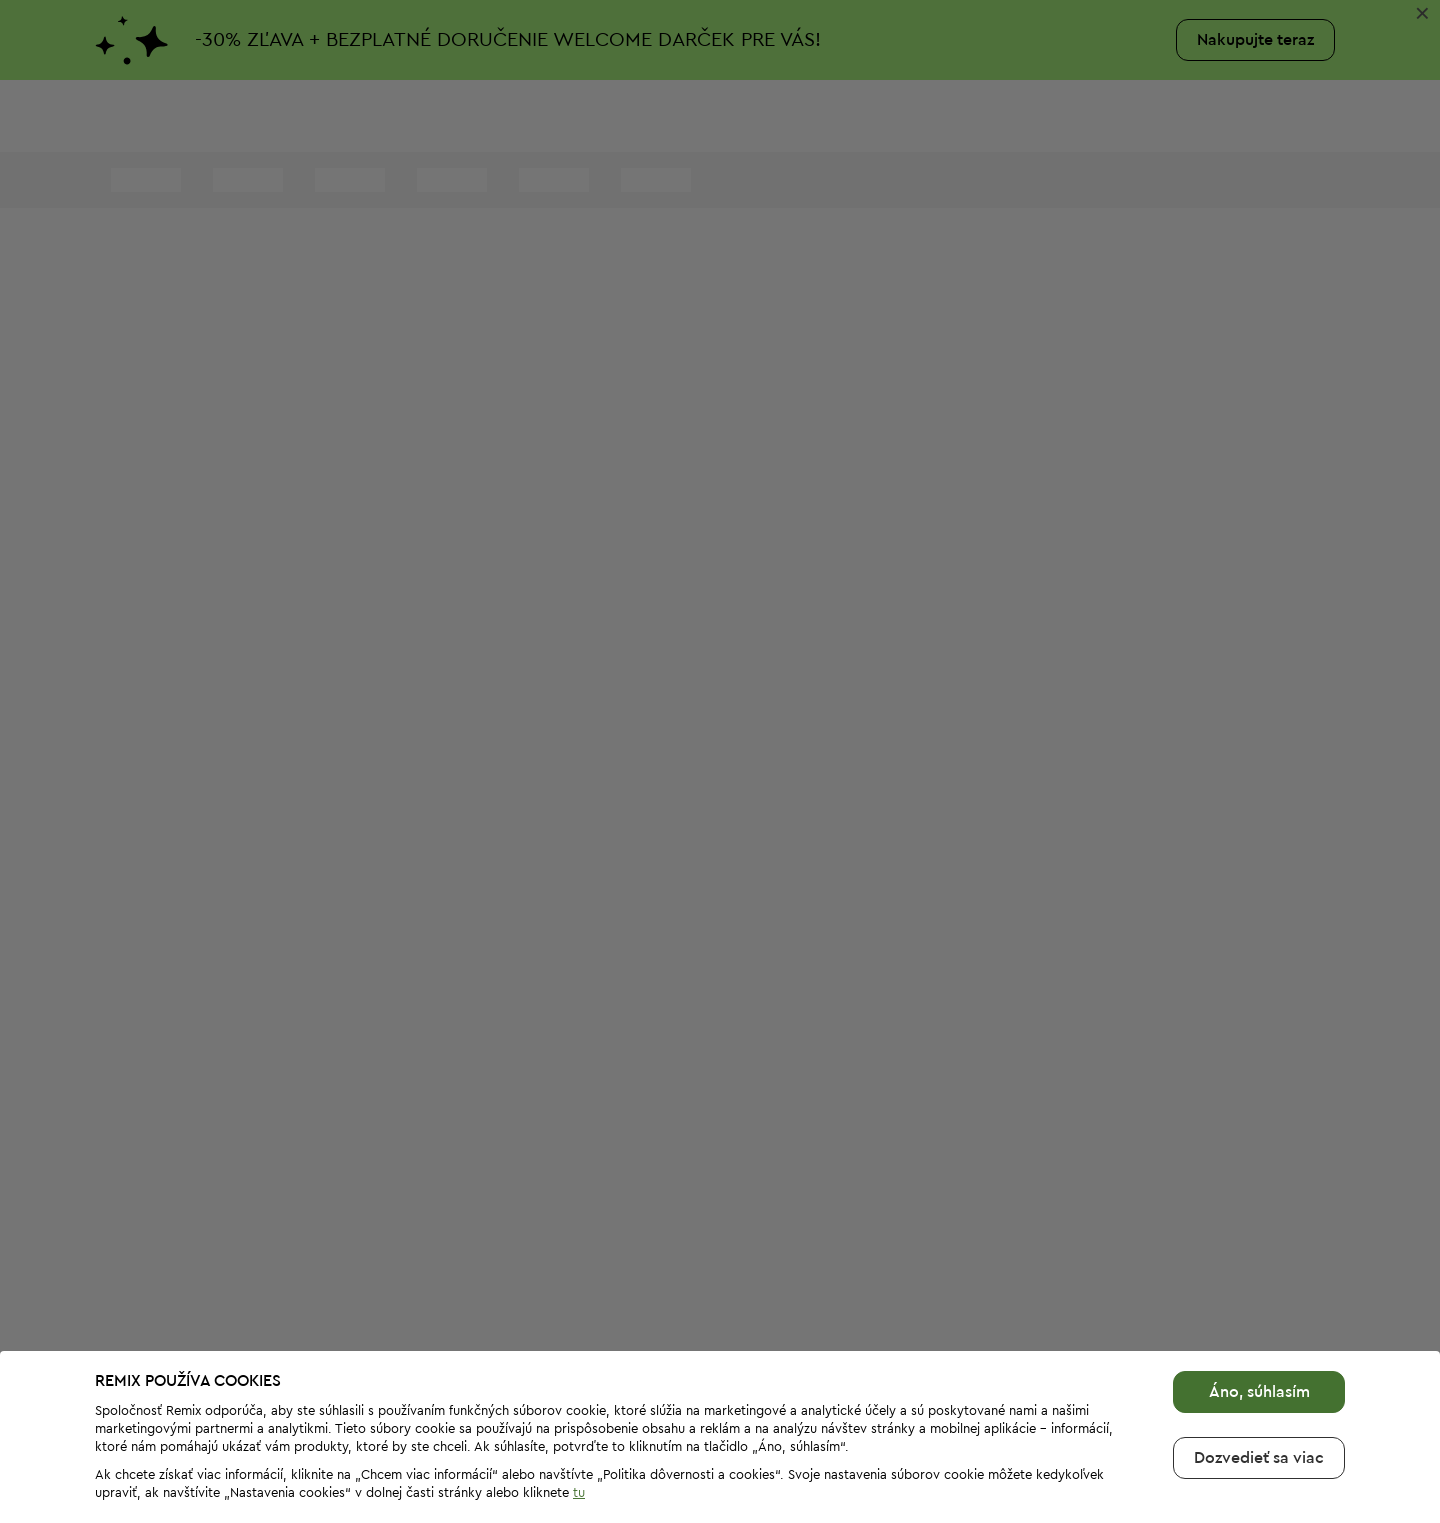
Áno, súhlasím (1259, 1331)
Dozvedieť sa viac (1259, 1397)
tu (579, 1431)
